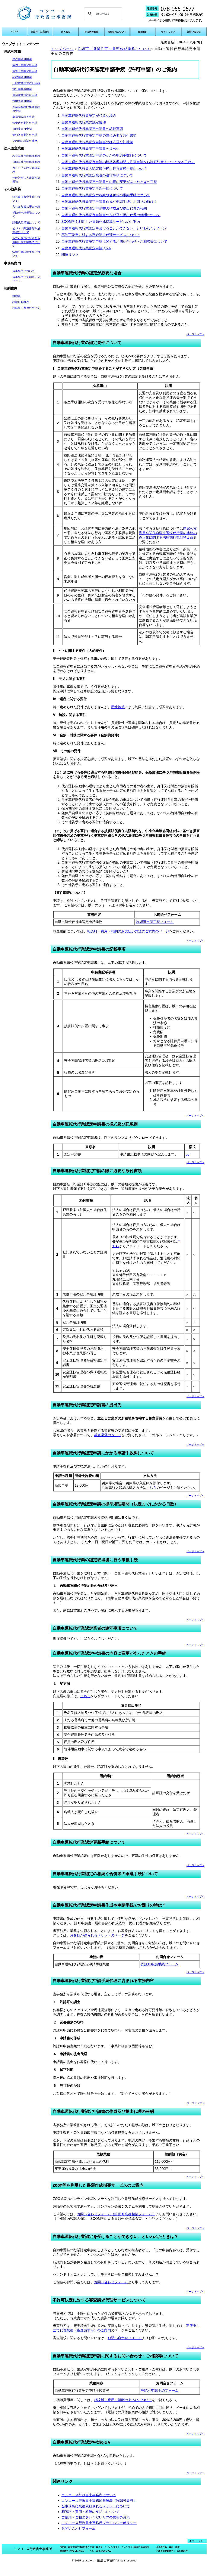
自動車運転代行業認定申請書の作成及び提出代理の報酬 (104, 209)
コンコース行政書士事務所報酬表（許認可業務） (99, 2511)
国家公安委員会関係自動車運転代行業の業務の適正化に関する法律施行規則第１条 (168, 535)
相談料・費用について (26, 308)
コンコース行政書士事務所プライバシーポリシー (99, 2533)
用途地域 (118, 709)
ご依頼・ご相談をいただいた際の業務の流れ (95, 2528)
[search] (102, 13)
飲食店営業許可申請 (24, 122)
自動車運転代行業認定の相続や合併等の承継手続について (105, 196)
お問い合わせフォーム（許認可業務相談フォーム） (116, 2222)
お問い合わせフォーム (111, 2291)
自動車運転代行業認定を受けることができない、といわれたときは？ (114, 229)
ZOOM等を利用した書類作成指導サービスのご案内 (100, 223)
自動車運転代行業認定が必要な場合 (88, 117)
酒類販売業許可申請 (24, 134)
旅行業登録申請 (22, 89)
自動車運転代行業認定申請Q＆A (86, 249)
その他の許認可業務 (24, 140)
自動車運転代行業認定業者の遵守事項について (97, 176)
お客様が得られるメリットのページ (97, 1942)
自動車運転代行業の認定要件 (83, 123)
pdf (188, 1157)
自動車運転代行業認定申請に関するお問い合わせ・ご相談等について (114, 243)
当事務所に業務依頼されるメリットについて (95, 2517)
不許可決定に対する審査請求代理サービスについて (100, 236)
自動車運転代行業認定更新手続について (92, 190)
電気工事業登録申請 (24, 71)
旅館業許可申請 (22, 128)
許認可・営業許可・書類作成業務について (114, 49)
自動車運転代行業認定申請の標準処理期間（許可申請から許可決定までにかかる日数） (128, 163)
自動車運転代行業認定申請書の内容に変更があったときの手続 (109, 183)
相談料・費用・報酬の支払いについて (123, 2410)
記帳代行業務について (26, 222)
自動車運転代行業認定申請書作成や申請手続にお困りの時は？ (109, 203)
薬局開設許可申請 (23, 116)
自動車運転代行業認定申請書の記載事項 (92, 130)
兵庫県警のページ (107, 1439)
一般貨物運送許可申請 (26, 83)
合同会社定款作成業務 (26, 162)
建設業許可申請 (22, 59)
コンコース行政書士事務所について (88, 2506)
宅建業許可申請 (22, 77)
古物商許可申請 (22, 101)
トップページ (62, 49)
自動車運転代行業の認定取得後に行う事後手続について (104, 170)
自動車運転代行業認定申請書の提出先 (90, 150)
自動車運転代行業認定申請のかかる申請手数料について (104, 156)
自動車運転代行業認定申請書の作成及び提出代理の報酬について (110, 216)
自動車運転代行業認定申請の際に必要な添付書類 (99, 137)
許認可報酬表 (20, 302)
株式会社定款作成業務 (26, 156)
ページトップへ (195, 335)
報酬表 (16, 296)
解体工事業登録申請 (24, 65)
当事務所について (23, 271)
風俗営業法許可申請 (24, 95)
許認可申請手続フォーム (155, 924)
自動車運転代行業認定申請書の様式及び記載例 (97, 143)
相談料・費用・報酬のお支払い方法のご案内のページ (128, 933)
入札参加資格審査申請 (26, 206)
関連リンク (70, 256)
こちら (151, 1492)
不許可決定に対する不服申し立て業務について (26, 242)
